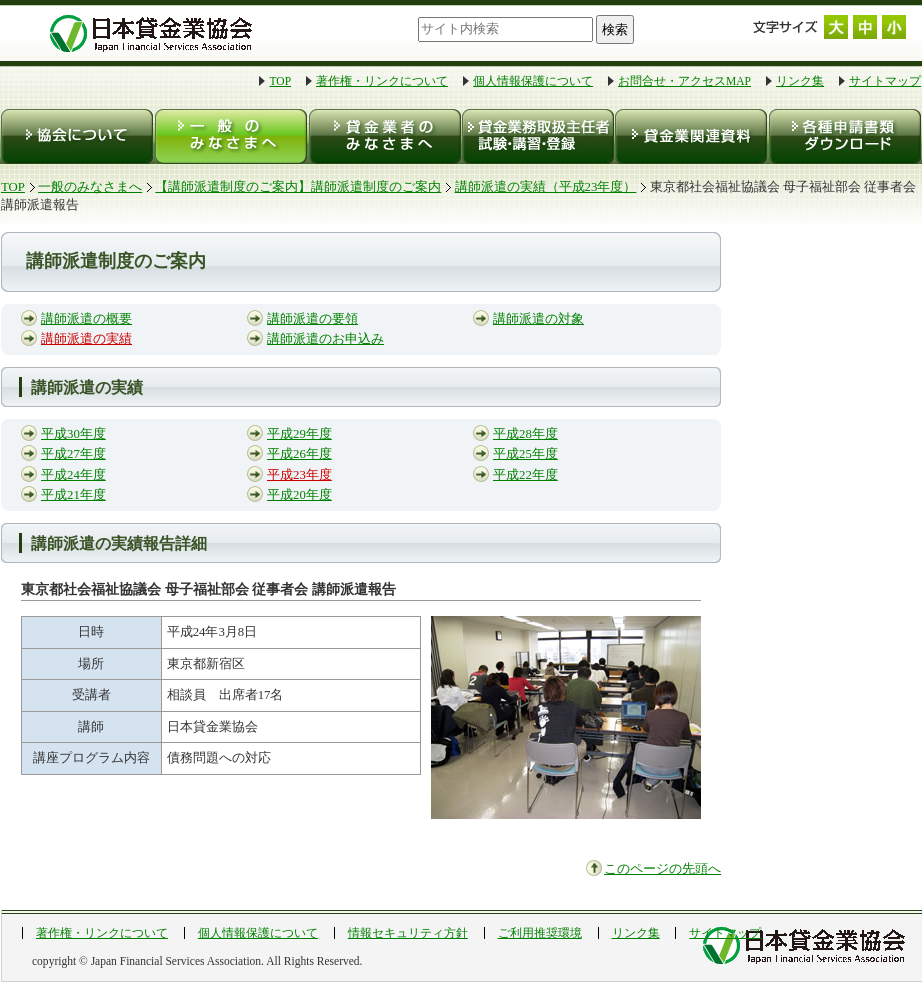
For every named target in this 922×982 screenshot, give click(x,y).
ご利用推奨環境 (540, 933)
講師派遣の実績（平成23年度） (546, 187)
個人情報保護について (533, 81)
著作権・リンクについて (382, 81)
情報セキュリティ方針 (408, 933)
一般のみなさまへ (230, 136)
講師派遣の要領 (312, 319)
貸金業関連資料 (689, 136)
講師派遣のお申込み (325, 339)
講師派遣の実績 (86, 339)
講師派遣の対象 (538, 319)
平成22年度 (525, 475)
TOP (280, 81)
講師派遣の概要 (86, 319)
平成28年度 (525, 434)
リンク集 (800, 81)
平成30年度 (73, 434)
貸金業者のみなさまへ (383, 136)
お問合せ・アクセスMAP (684, 81)
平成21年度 (73, 495)
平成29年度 (299, 434)
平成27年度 (73, 454)
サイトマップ (885, 81)
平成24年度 (73, 475)
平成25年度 (525, 454)
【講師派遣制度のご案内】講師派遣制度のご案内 (298, 187)
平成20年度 (299, 495)
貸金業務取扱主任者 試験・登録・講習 (536, 136)
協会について (77, 136)
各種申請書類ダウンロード (843, 136)
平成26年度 (299, 454)
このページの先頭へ (662, 869)
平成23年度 (299, 475)
